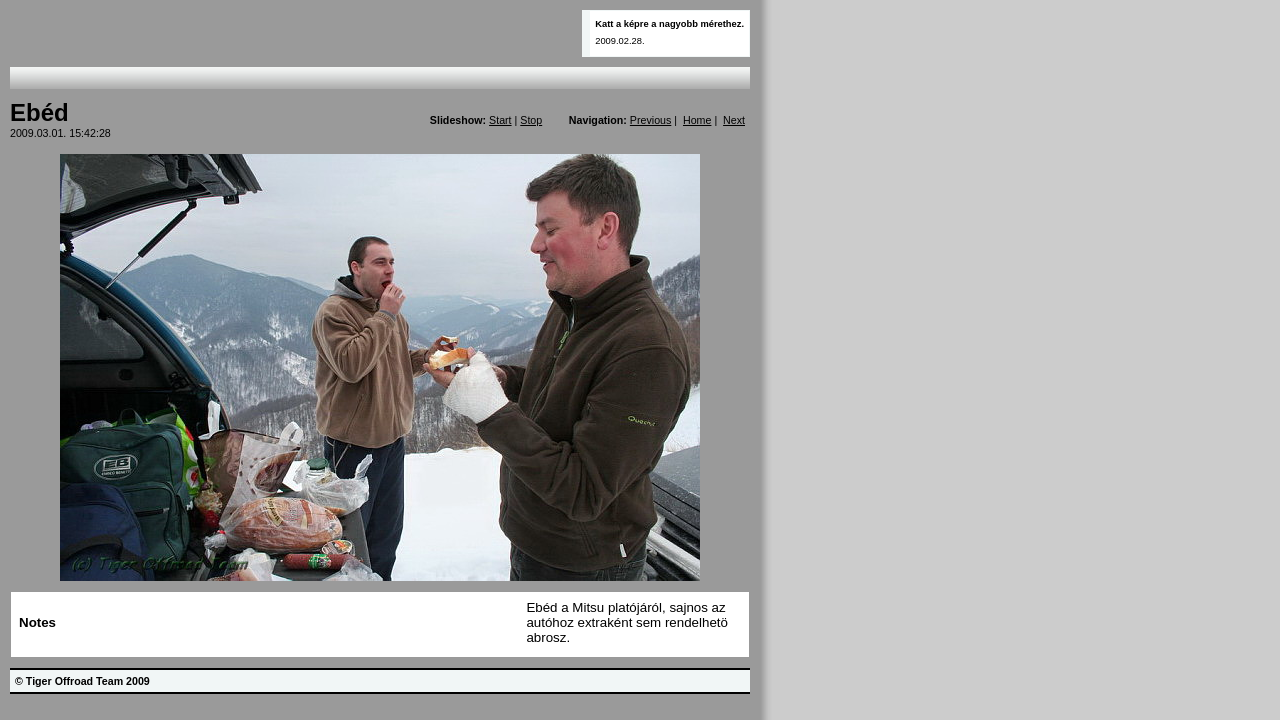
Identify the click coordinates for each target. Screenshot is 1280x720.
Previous (650, 120)
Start (500, 120)
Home (697, 120)
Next (734, 120)
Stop (531, 120)
